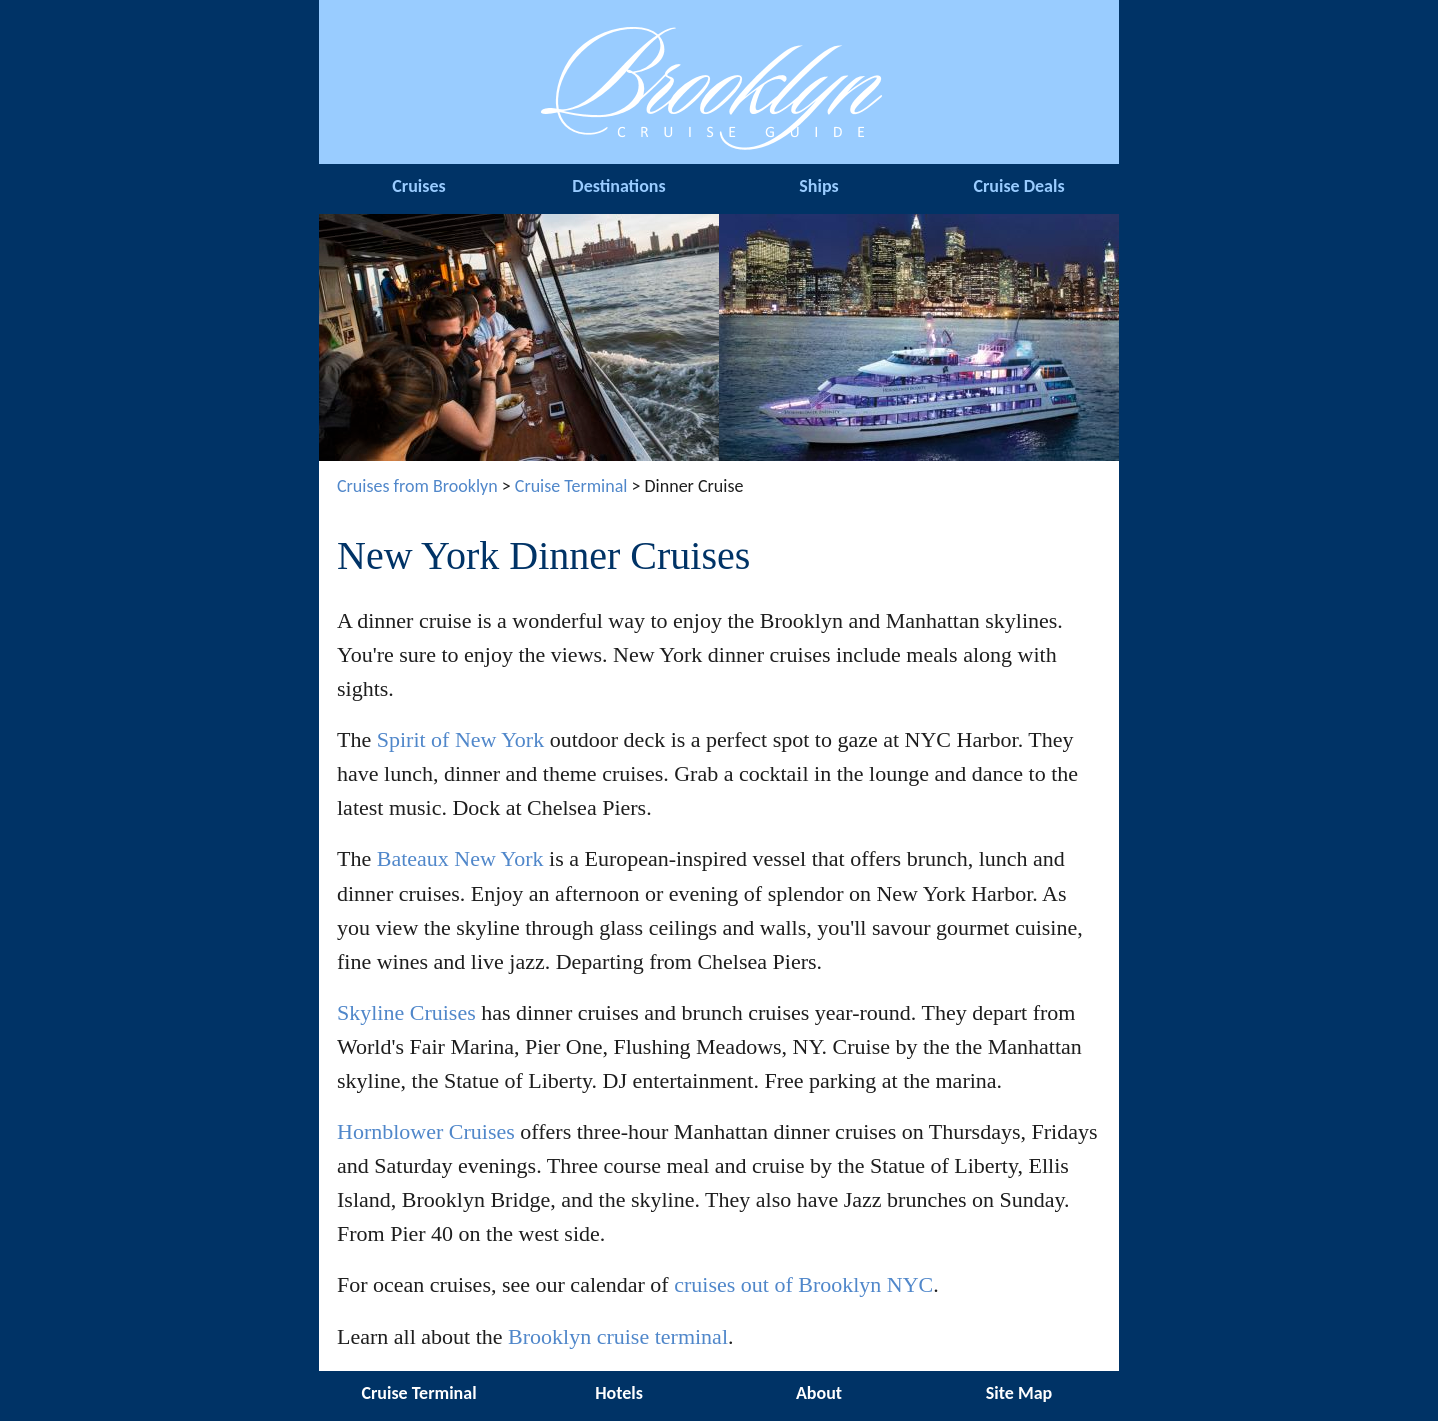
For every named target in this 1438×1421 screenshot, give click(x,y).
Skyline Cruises (406, 1012)
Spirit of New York (460, 739)
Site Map (1019, 1393)
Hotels (619, 1393)
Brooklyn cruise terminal (618, 1336)
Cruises (418, 186)
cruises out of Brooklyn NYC (803, 1284)
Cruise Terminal (571, 486)
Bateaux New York (460, 858)
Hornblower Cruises (426, 1131)
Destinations (618, 186)
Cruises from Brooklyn (417, 486)
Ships (818, 186)
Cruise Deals (1018, 186)
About (819, 1393)
